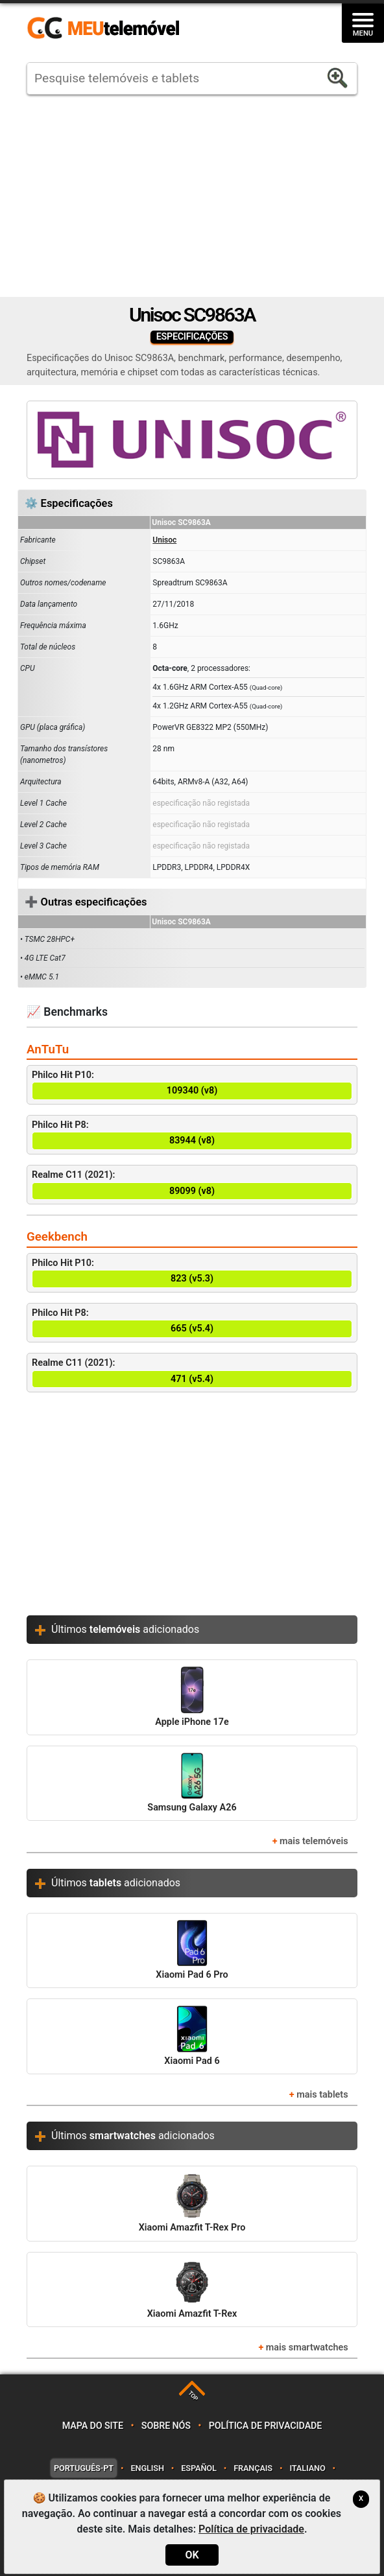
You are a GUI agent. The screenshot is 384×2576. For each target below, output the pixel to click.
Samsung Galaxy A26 (191, 1783)
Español (198, 2468)
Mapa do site (92, 2425)
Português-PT (84, 2468)
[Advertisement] (192, 196)
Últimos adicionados (125, 1629)
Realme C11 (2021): (192, 1184)
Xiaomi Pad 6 (191, 2036)
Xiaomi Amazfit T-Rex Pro (192, 2203)
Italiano (307, 2468)
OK (191, 2555)
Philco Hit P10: (192, 1085)
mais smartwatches (307, 2347)
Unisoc (164, 539)
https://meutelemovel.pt (103, 28)
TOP (193, 2395)
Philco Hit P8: (192, 1134)
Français (253, 2468)
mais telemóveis (314, 1841)
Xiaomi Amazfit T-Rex (192, 2289)
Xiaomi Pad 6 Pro (192, 1950)
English (146, 2468)
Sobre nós (166, 2425)
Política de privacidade (265, 2425)
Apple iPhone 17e (191, 1697)
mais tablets (322, 2094)
